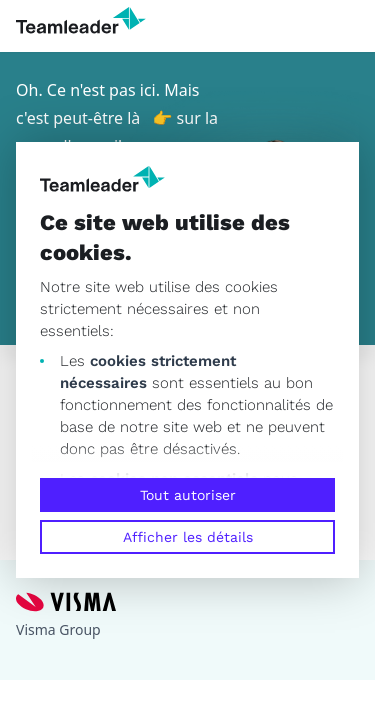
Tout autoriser (188, 495)
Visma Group (58, 629)
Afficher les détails (188, 537)
